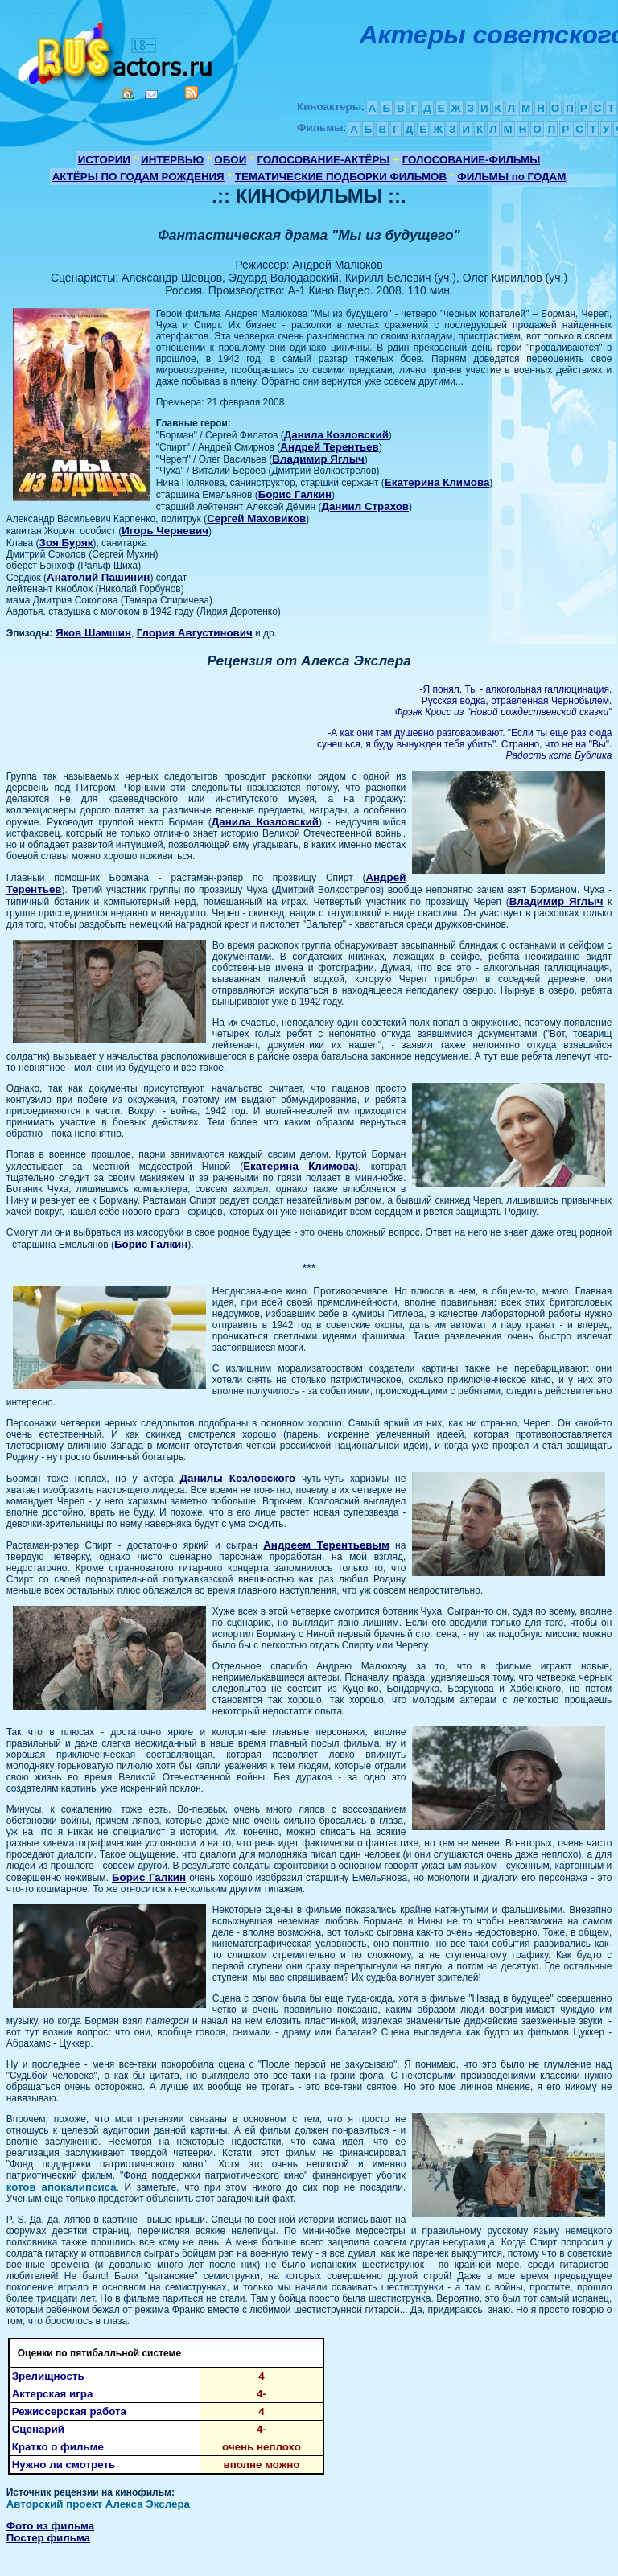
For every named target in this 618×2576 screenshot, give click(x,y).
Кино (116, 50)
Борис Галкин (295, 494)
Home (127, 93)
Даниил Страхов (365, 506)
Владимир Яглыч (318, 459)
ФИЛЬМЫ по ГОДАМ (511, 177)
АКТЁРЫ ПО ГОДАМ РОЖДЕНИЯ (138, 177)
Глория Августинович (195, 633)
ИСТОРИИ (104, 160)
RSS (191, 92)
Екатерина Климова (437, 482)
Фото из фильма (50, 2526)
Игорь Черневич (165, 531)
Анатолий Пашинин (98, 577)
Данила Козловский (336, 435)
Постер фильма (48, 2538)
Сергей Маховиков (256, 518)
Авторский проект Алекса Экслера (98, 2504)
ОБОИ (230, 160)
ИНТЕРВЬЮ (172, 160)
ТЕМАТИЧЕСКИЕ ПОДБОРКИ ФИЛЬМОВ (341, 177)
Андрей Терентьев (329, 447)
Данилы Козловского (238, 1478)
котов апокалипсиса (61, 2187)
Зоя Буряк (66, 543)
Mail (151, 94)
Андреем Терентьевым (326, 1545)
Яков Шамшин (93, 633)
